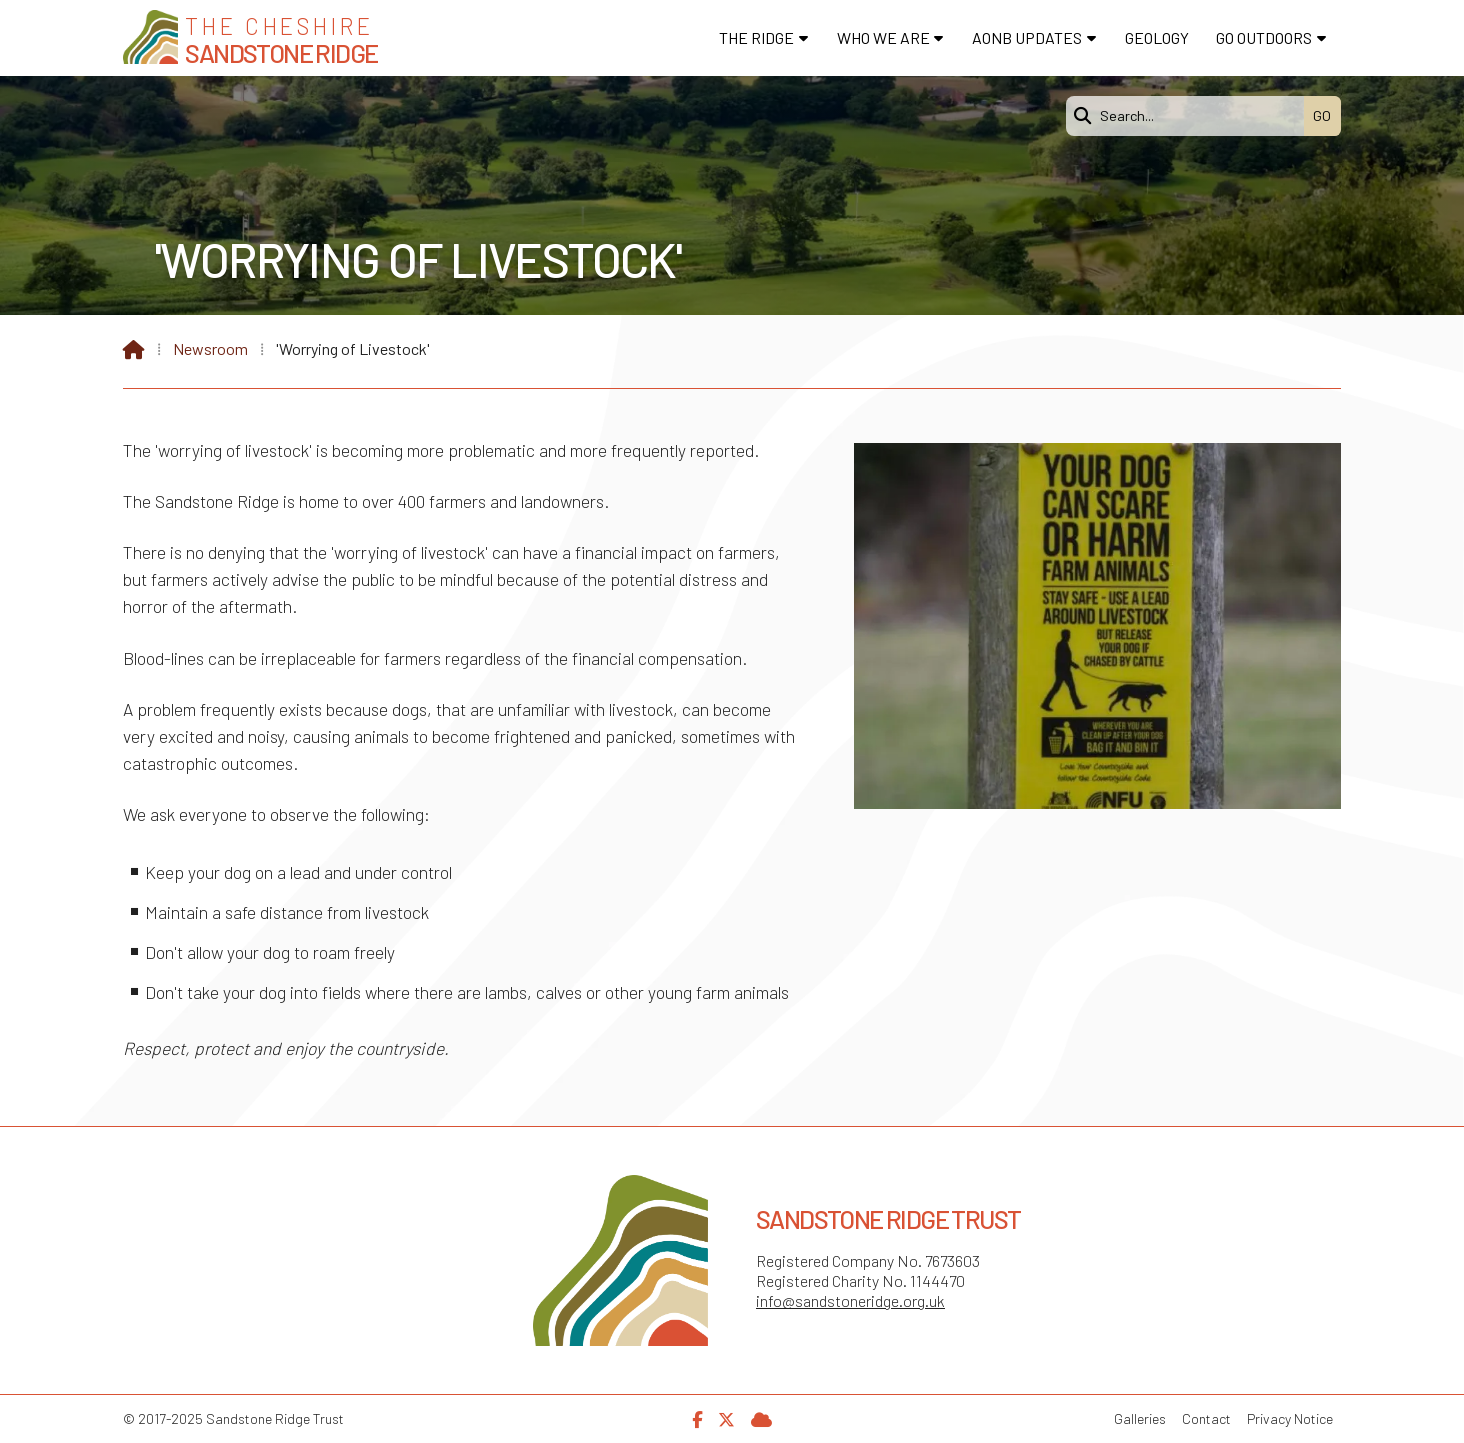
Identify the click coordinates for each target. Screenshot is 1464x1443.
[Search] (1190, 116)
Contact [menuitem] (1206, 1418)
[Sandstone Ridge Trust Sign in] (761, 1417)
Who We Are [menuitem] (883, 37)
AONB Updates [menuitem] (1027, 37)
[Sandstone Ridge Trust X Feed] (726, 1417)
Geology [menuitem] (1157, 37)
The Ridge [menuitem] (756, 37)
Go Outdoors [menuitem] (1264, 37)
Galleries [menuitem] (1140, 1418)
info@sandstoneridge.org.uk (850, 1300)
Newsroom (210, 348)
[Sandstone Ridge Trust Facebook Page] (697, 1417)
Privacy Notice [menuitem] (1290, 1418)
